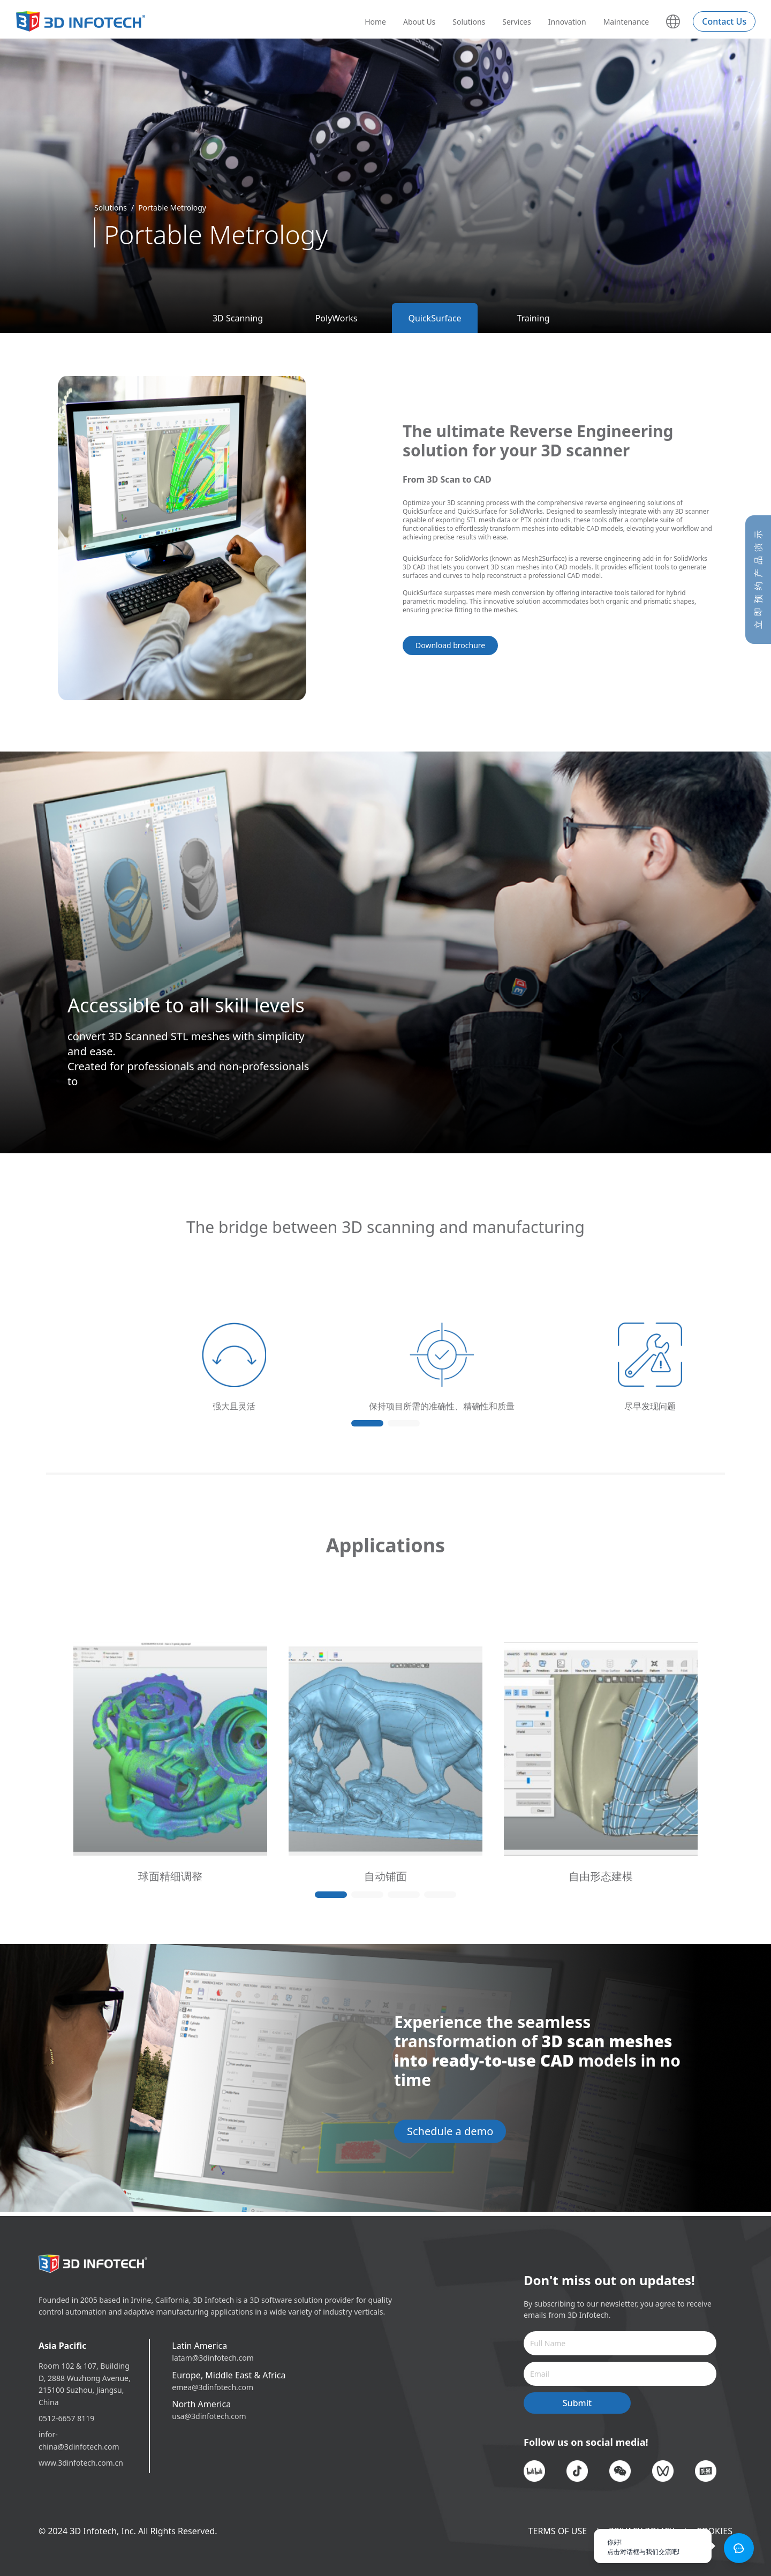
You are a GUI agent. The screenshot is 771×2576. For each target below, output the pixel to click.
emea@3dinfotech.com (212, 2387)
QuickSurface (434, 318)
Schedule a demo (450, 2131)
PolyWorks (336, 318)
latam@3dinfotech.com (213, 2358)
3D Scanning (238, 318)
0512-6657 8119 (66, 2418)
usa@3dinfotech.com (209, 2416)
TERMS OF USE (557, 2531)
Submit (577, 2403)
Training (533, 318)
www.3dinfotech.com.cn (81, 2463)
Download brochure (450, 645)
